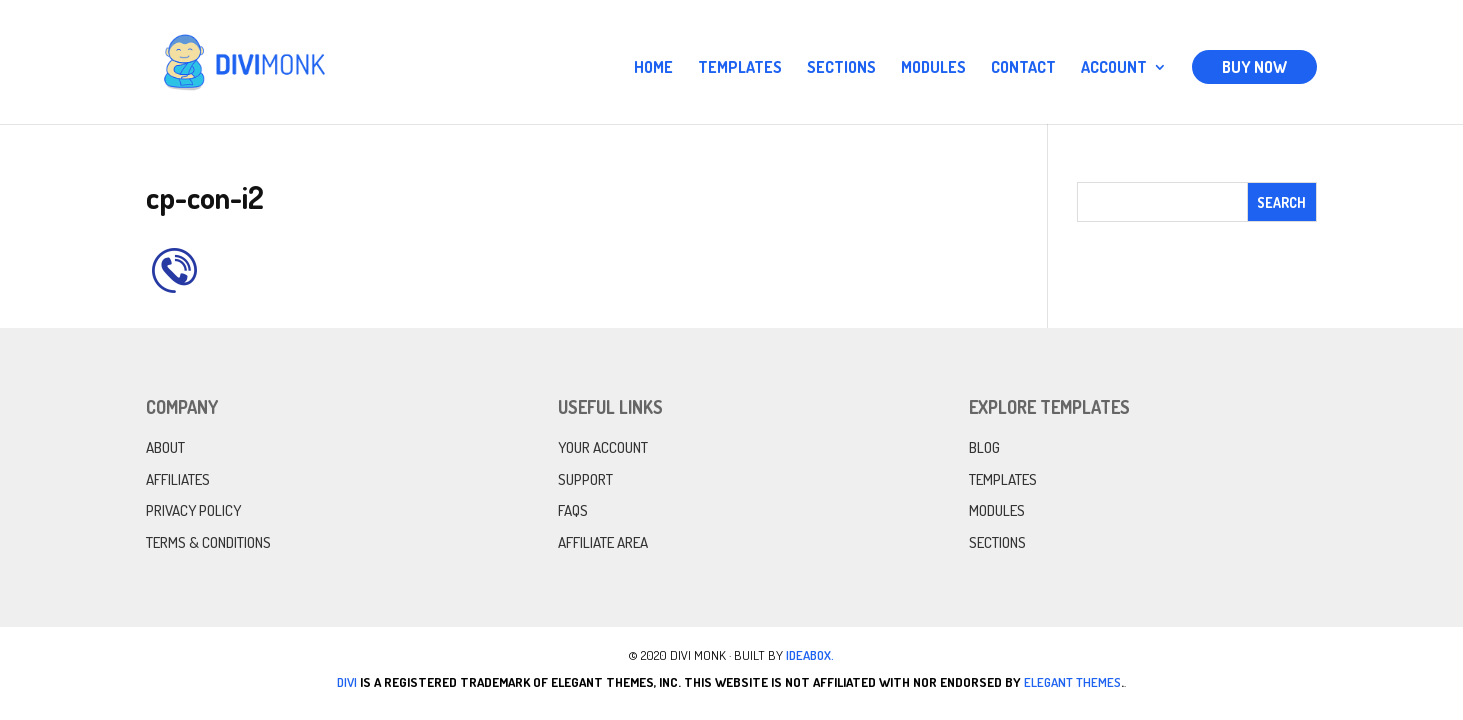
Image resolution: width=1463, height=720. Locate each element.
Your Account (603, 447)
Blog (984, 447)
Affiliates (178, 479)
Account (1114, 68)
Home (653, 68)
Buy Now (1254, 67)
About (165, 447)
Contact (1023, 68)
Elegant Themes (1072, 682)
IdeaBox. (810, 655)
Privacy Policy (193, 510)
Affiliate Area (603, 542)
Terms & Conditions (208, 542)
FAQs (573, 510)
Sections (841, 68)
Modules (933, 68)
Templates (740, 68)
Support (585, 479)
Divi (347, 682)
